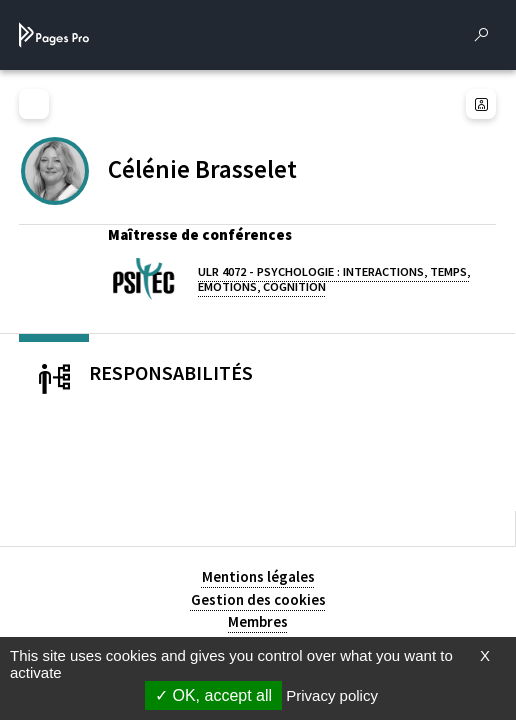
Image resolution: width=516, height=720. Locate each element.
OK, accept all (213, 695)
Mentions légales (258, 576)
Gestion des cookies (258, 599)
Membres (258, 621)
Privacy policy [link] (332, 695)
